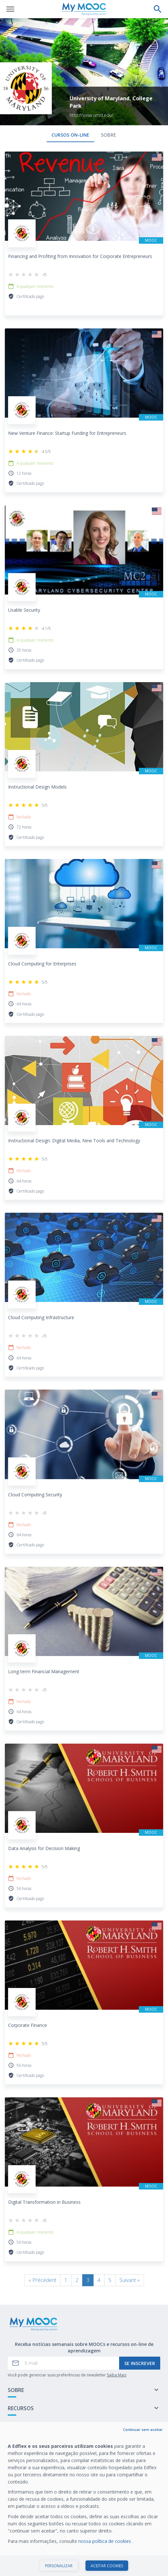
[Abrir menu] (10, 9)
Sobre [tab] (108, 135)
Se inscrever (139, 2363)
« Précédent (42, 2280)
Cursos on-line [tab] (70, 135)
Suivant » (129, 2280)
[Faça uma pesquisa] (157, 9)
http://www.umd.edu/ (92, 115)
